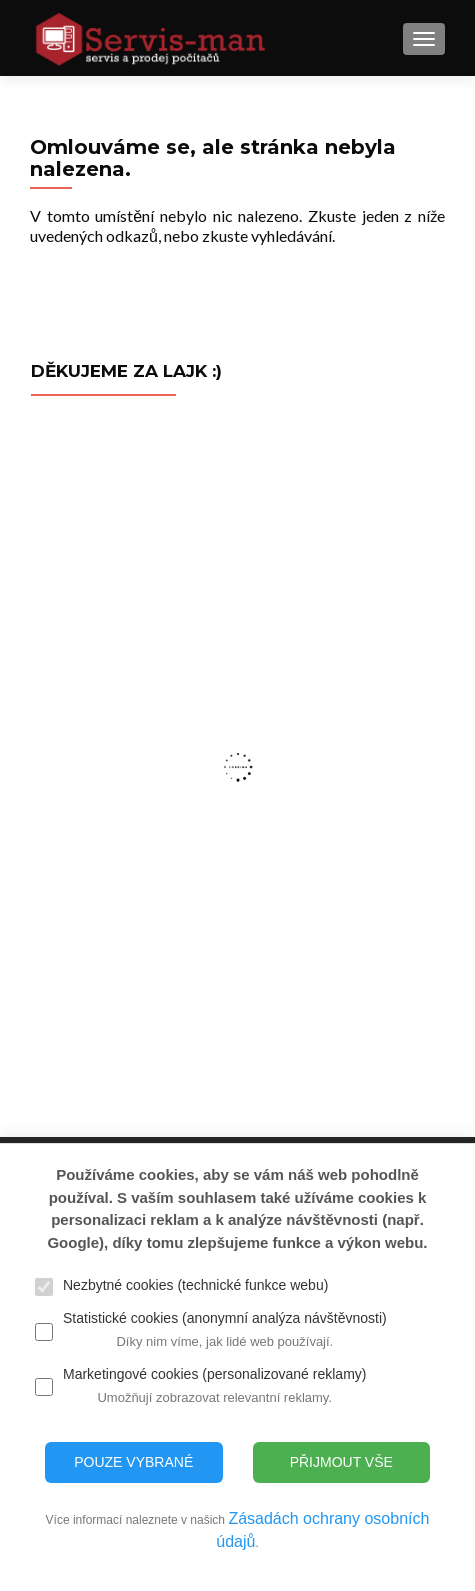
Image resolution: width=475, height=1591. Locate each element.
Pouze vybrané (133, 1462)
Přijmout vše (341, 1462)
